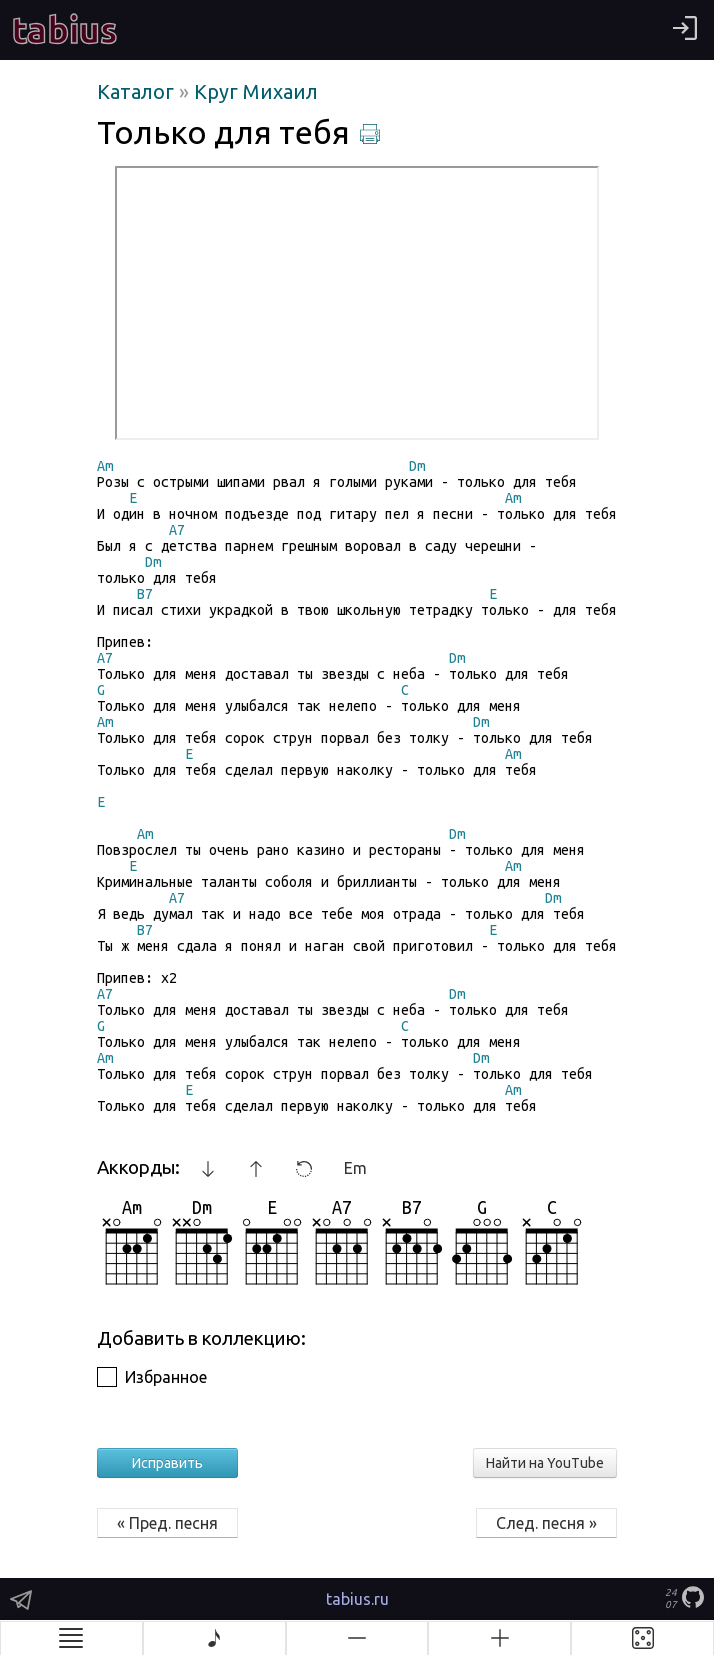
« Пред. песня (167, 1523)
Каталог (138, 91)
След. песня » (546, 1523)
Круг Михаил (256, 91)
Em (355, 1168)
